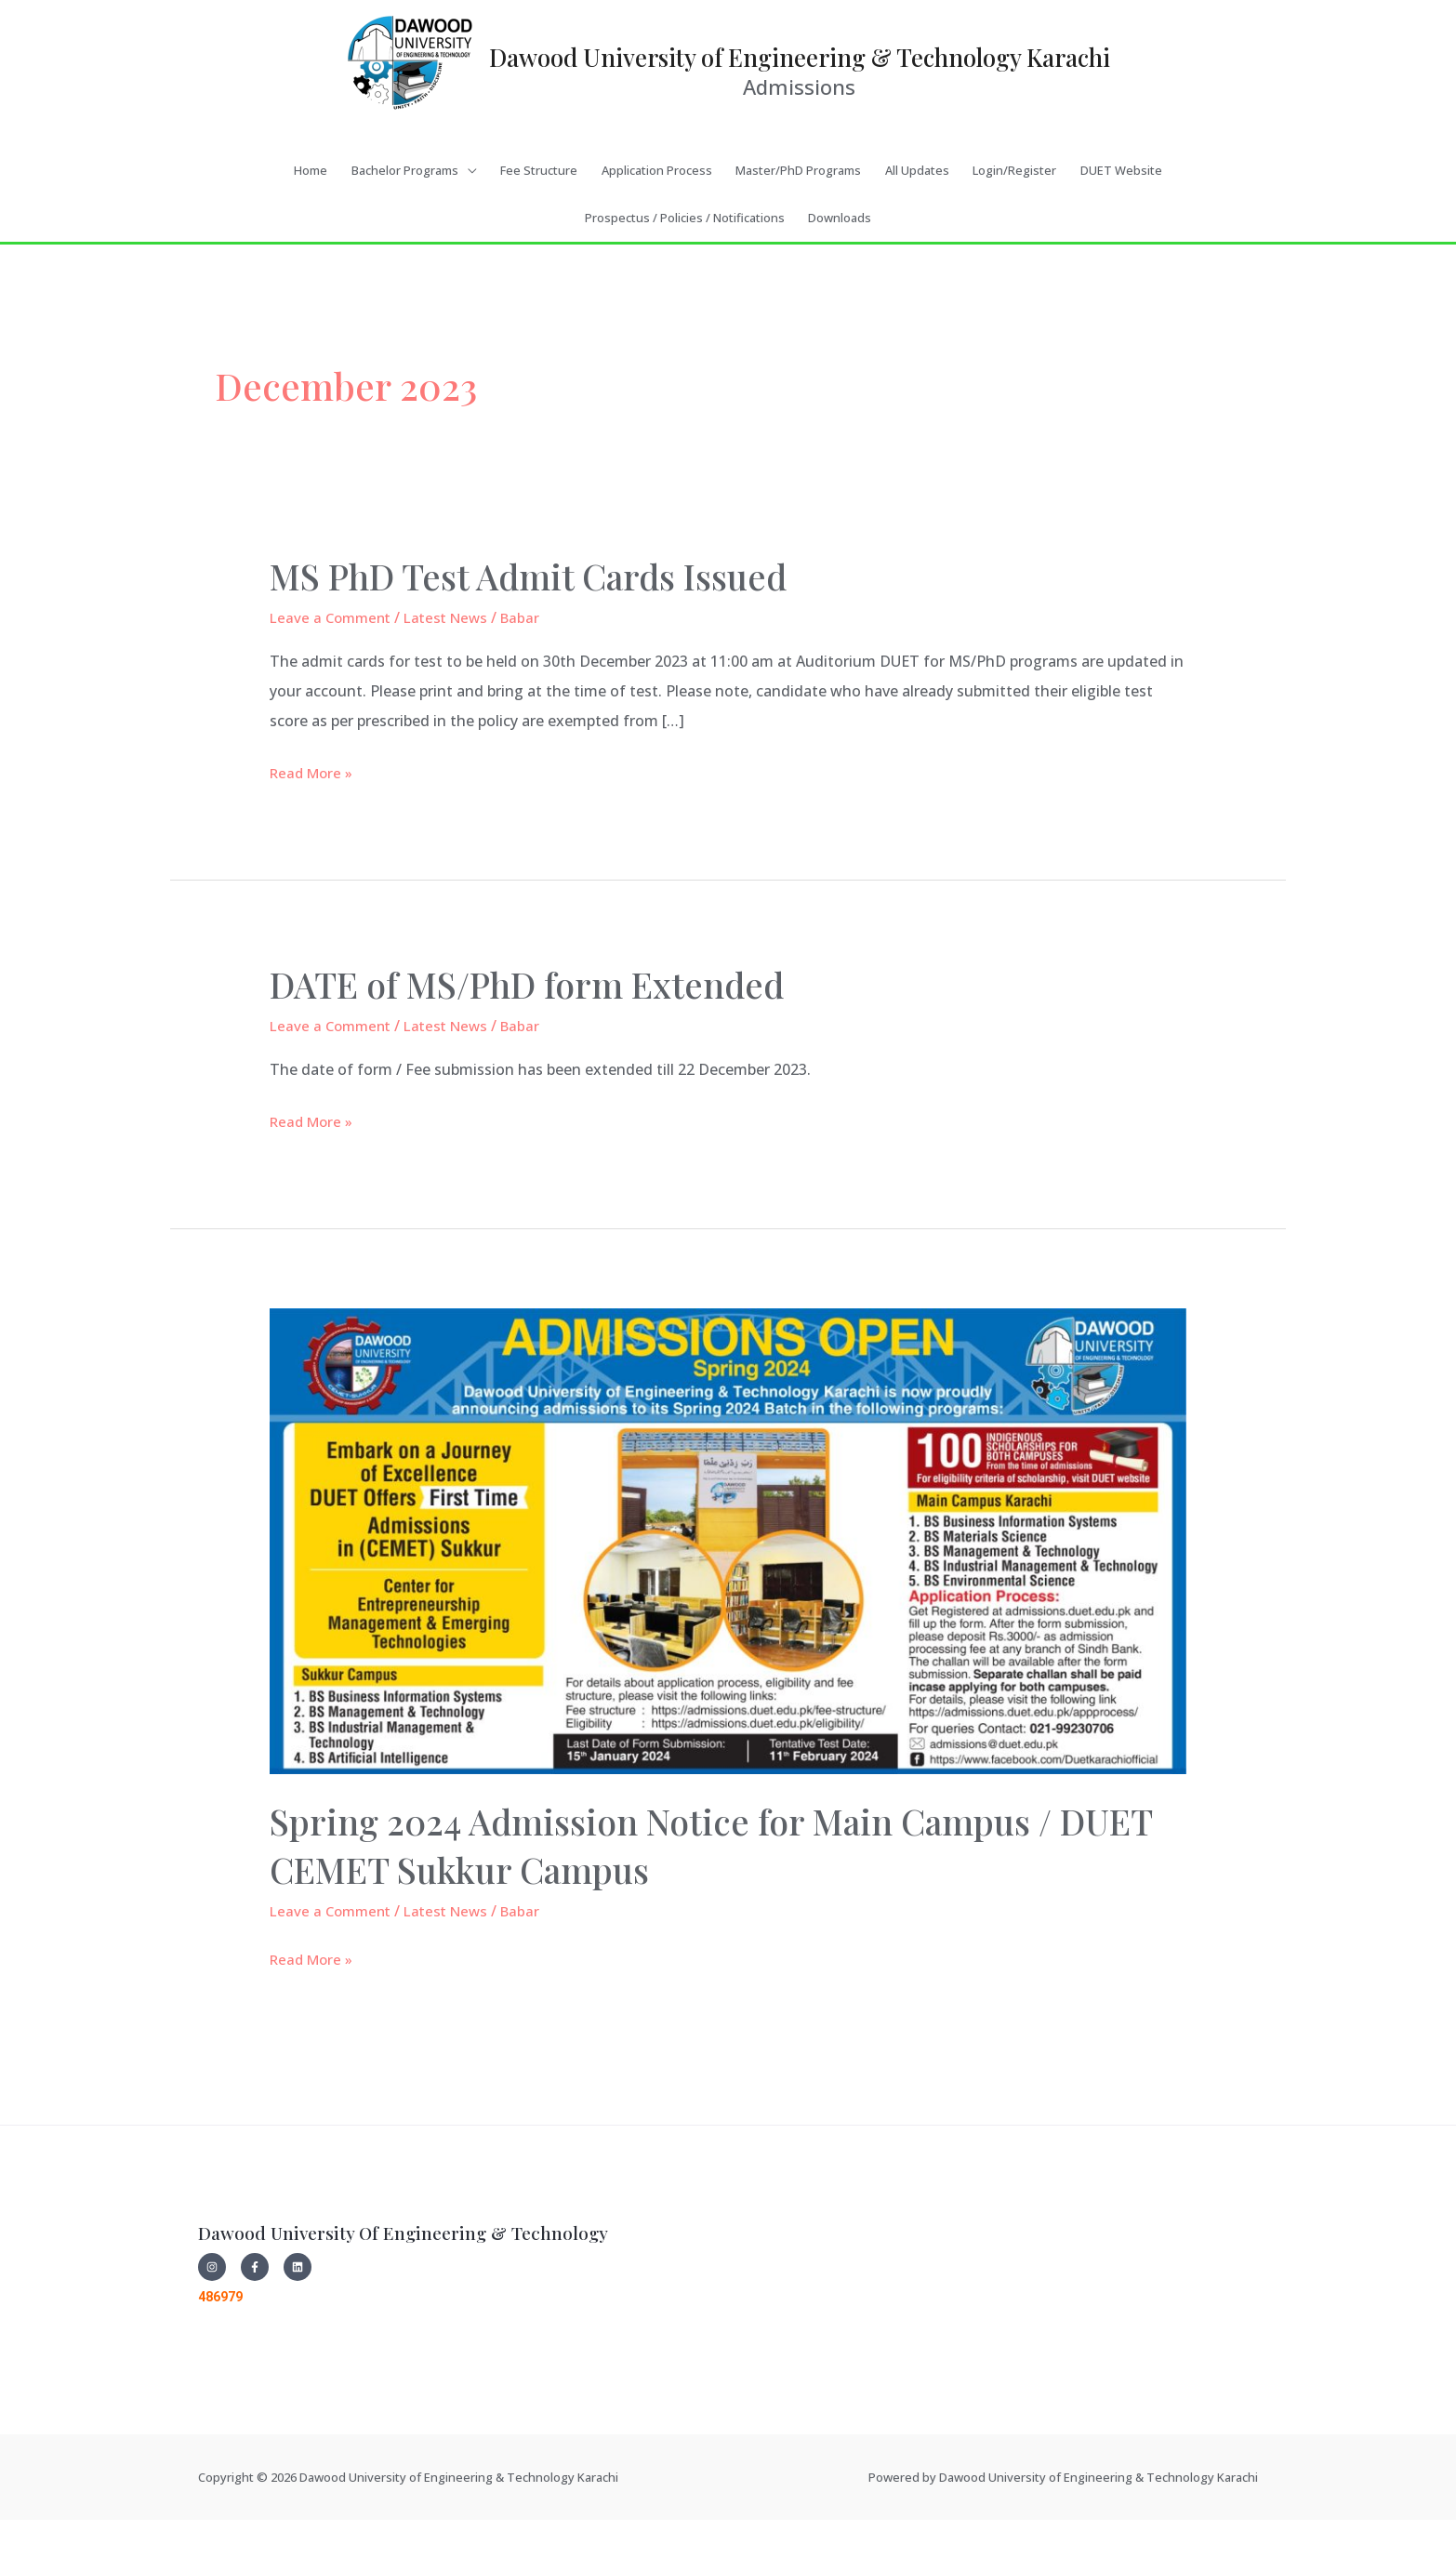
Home (310, 222)
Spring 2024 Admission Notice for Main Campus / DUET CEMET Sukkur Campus (685, 1896)
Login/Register (1014, 222)
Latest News (454, 669)
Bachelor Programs (404, 222)
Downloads (839, 269)
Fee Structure (538, 222)
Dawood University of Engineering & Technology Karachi (800, 72)
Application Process (657, 222)
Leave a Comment (333, 669)
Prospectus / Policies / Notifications (685, 269)
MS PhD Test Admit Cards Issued (548, 627)
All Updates (917, 222)
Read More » (314, 822)
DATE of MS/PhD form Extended (545, 1035)
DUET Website (1121, 222)
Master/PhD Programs (798, 222)
